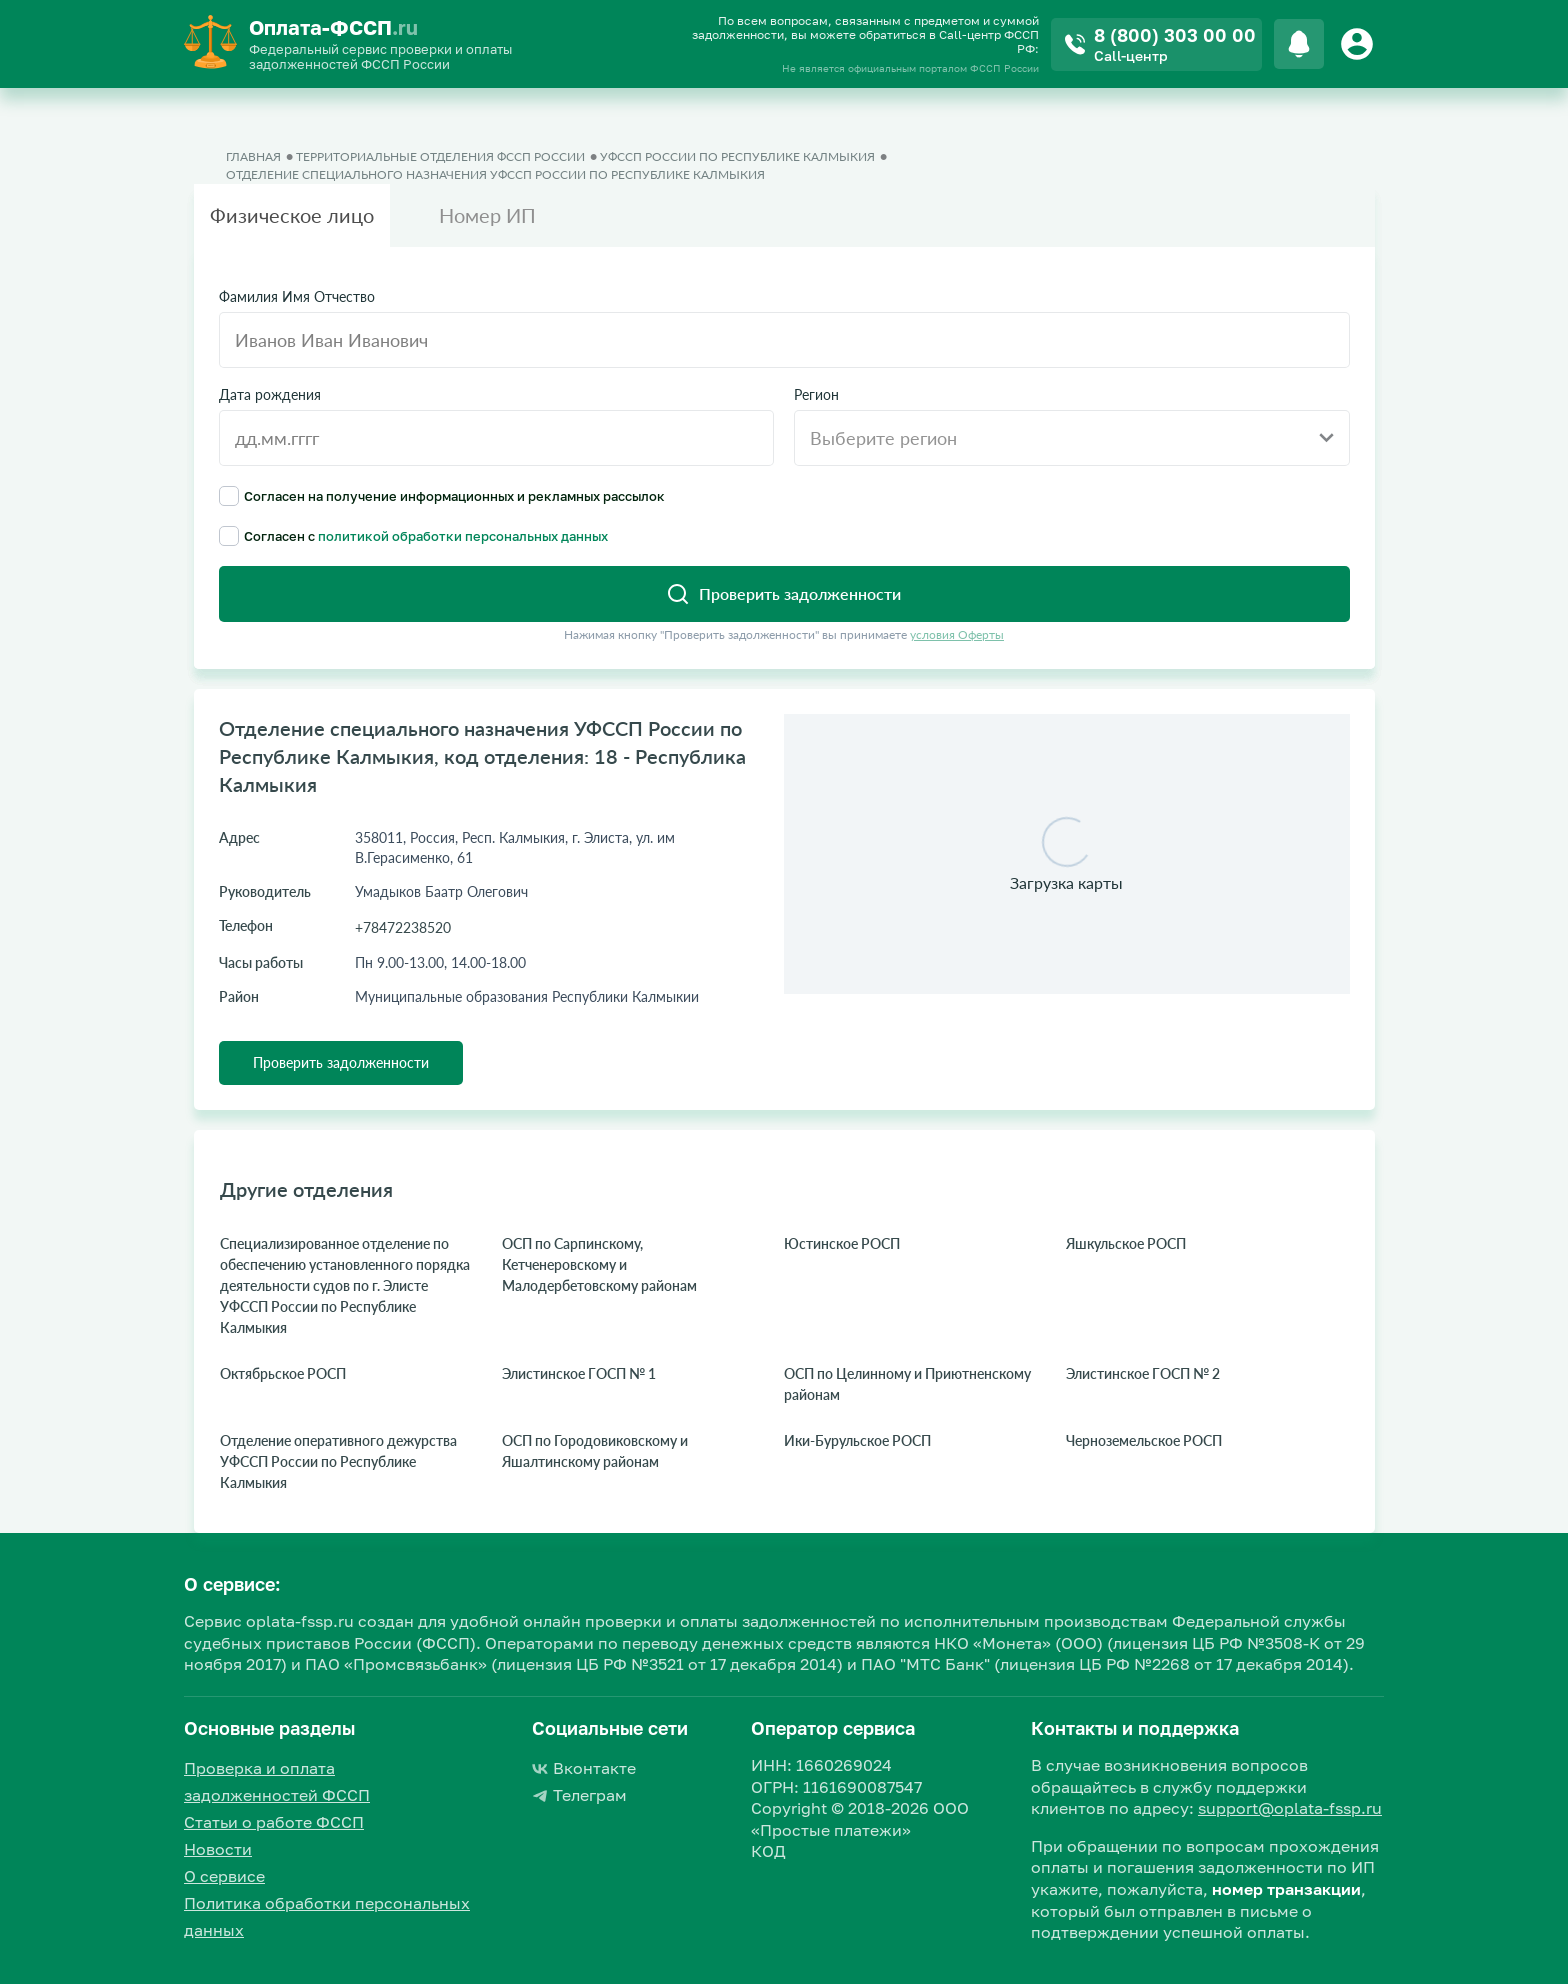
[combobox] (1072, 438)
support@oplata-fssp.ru (1290, 1808)
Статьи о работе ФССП (274, 1822)
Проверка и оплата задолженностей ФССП (277, 1781)
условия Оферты (957, 634)
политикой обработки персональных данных (463, 536)
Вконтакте (584, 1768)
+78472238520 (403, 927)
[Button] (1360, 44)
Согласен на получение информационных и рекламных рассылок (442, 496)
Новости (218, 1849)
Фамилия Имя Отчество (297, 297)
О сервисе (224, 1876)
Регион (816, 395)
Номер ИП (487, 215)
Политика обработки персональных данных (327, 1916)
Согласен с (413, 536)
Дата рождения (270, 395)
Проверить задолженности (341, 1062)
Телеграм (579, 1795)
